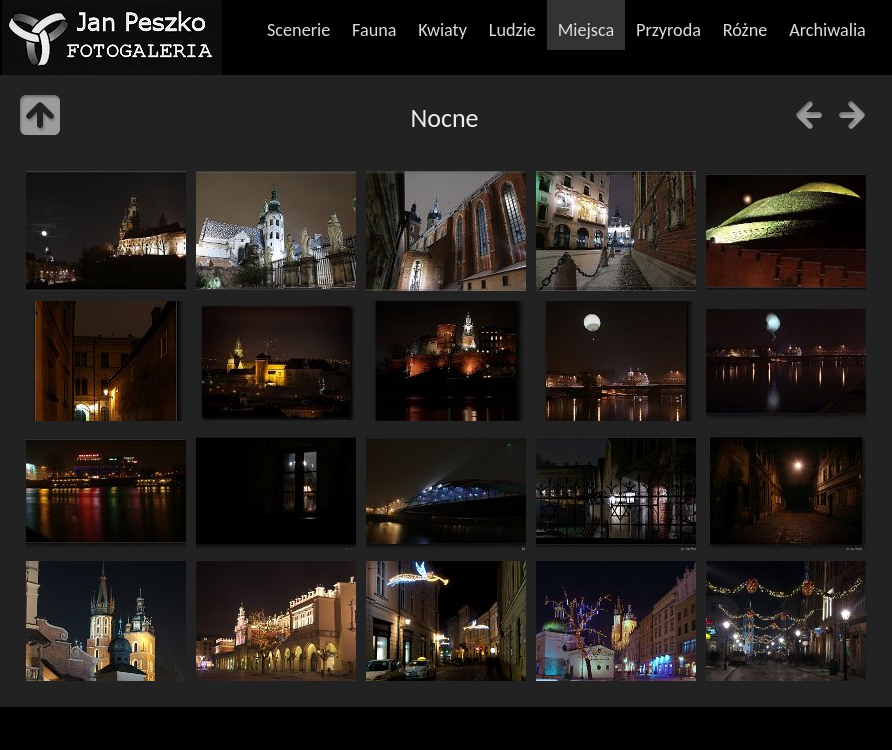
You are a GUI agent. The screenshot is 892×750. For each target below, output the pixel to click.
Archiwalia (827, 30)
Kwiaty (442, 30)
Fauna (374, 30)
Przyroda (668, 30)
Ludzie (512, 30)
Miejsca (586, 30)
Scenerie (298, 30)
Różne (745, 30)
